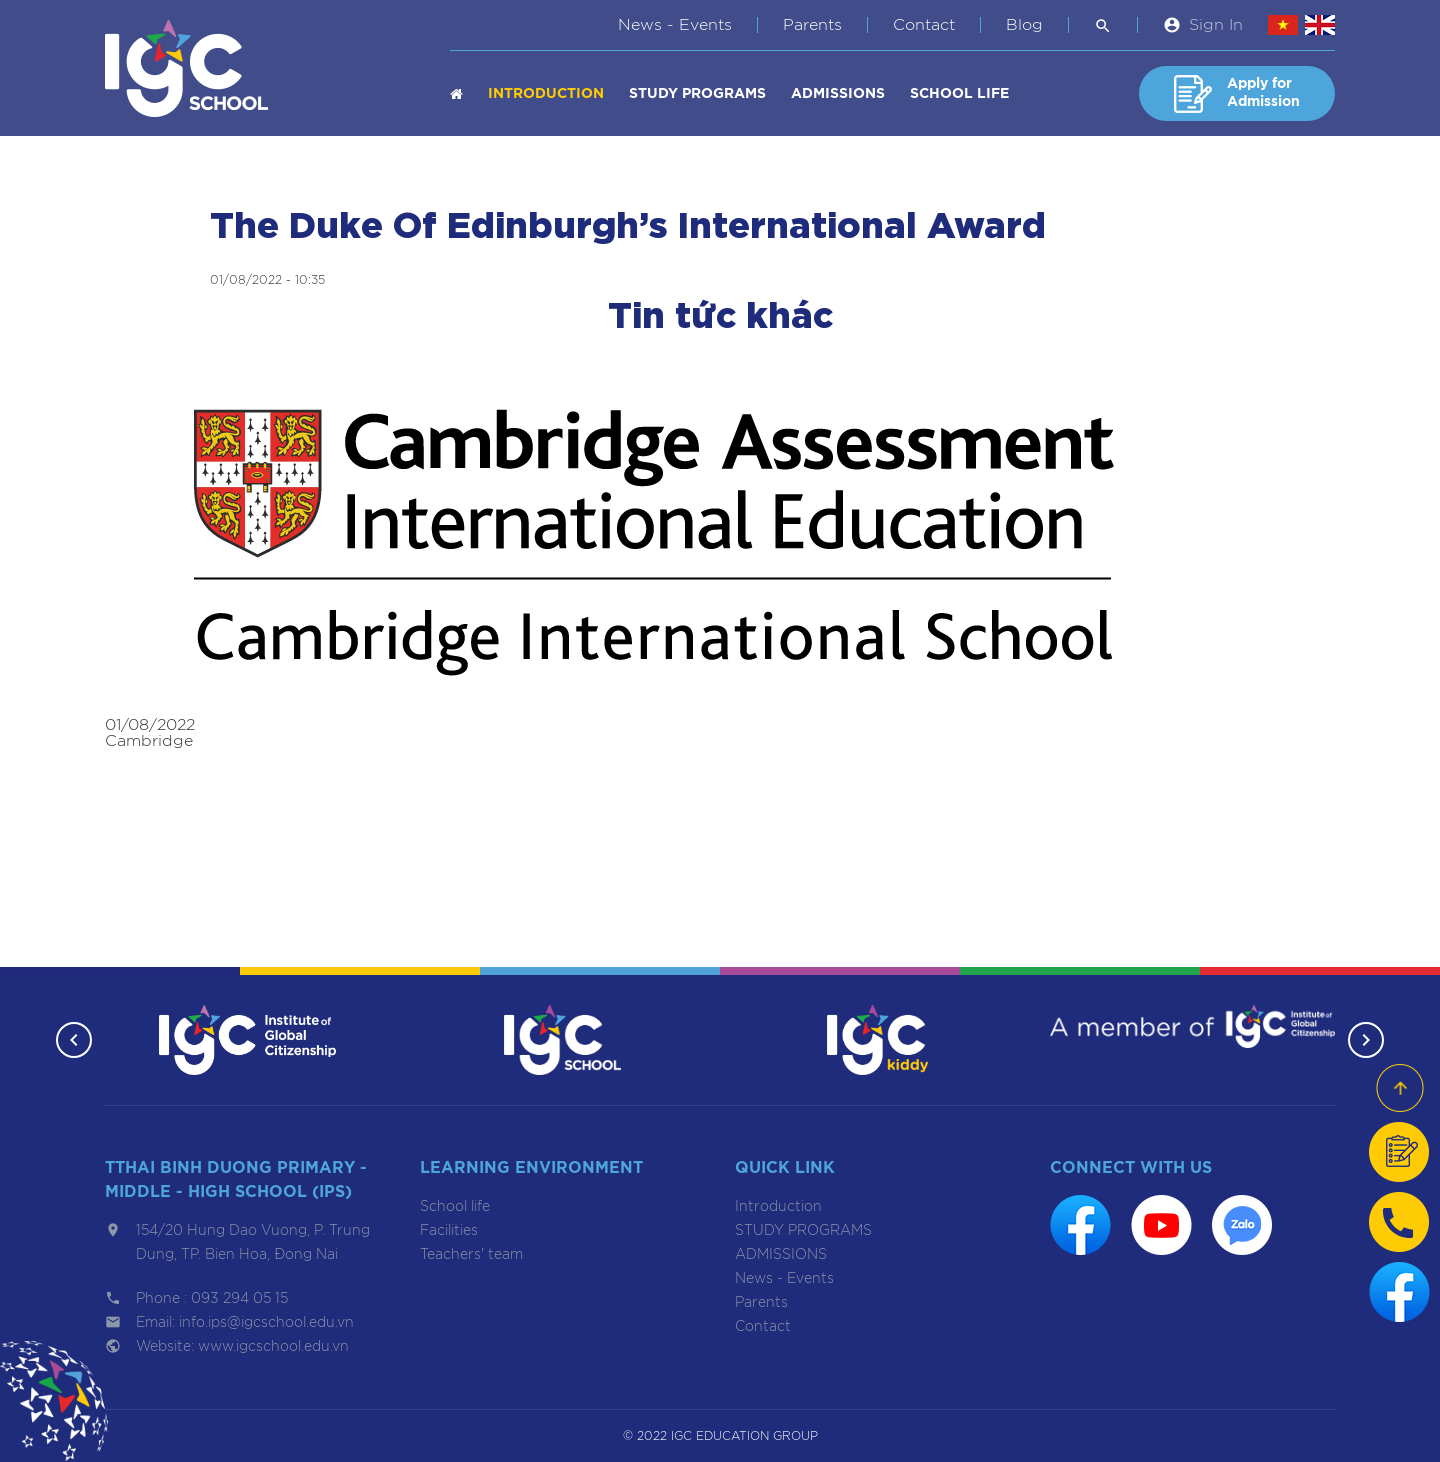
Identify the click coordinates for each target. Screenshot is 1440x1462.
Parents (812, 25)
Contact (924, 25)
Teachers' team (471, 1255)
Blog (1024, 25)
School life (959, 94)
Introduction (546, 94)
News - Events (675, 25)
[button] (72, 1040)
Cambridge (149, 741)
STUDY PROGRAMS (697, 94)
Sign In (1216, 25)
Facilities (449, 1231)
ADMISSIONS (838, 94)
